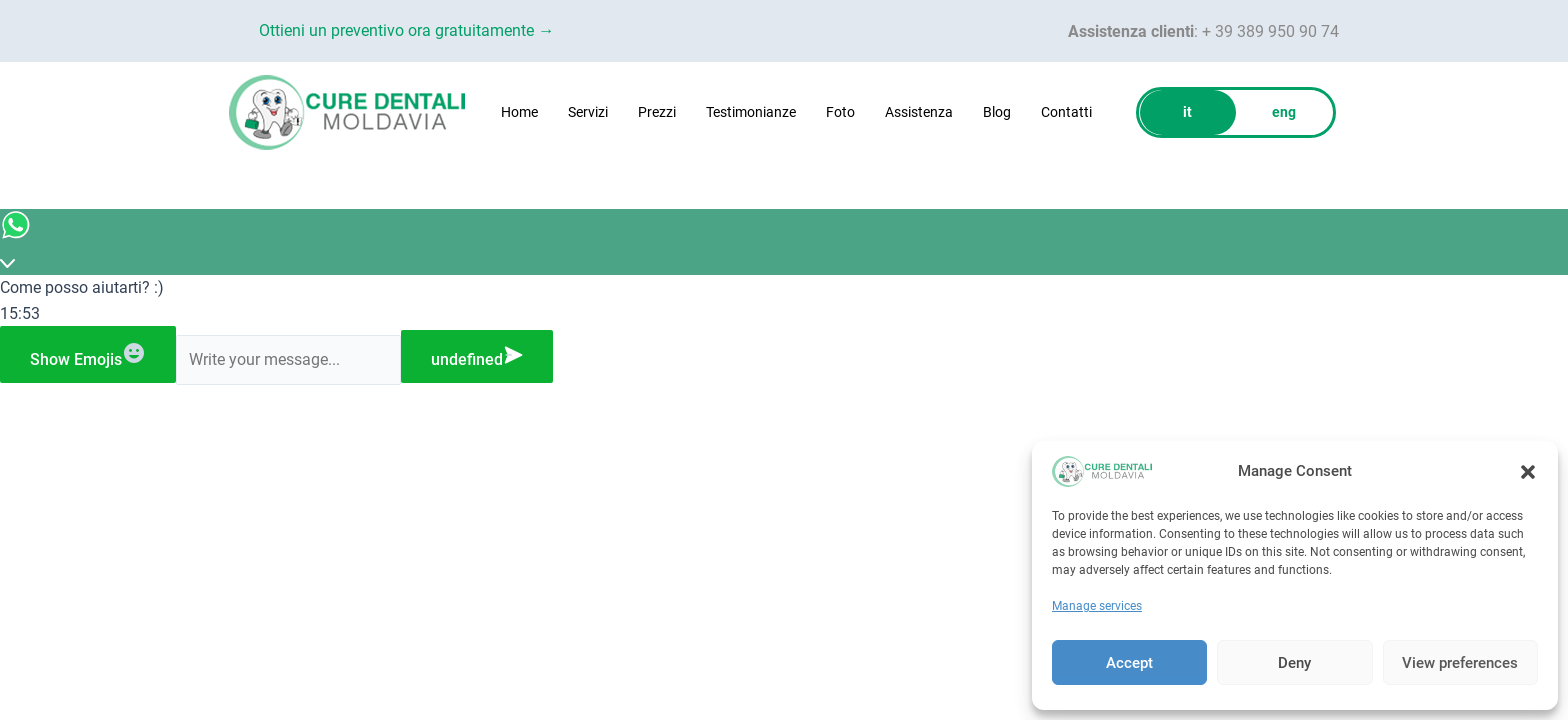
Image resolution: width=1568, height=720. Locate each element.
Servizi (588, 112)
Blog (997, 112)
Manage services (1097, 606)
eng (1284, 112)
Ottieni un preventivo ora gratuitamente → (417, 31)
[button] (1528, 472)
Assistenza (919, 112)
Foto (840, 112)
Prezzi (657, 112)
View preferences (1460, 663)
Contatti (1066, 112)
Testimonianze (751, 112)
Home (519, 112)
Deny (1294, 663)
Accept (1129, 663)
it (1187, 112)
